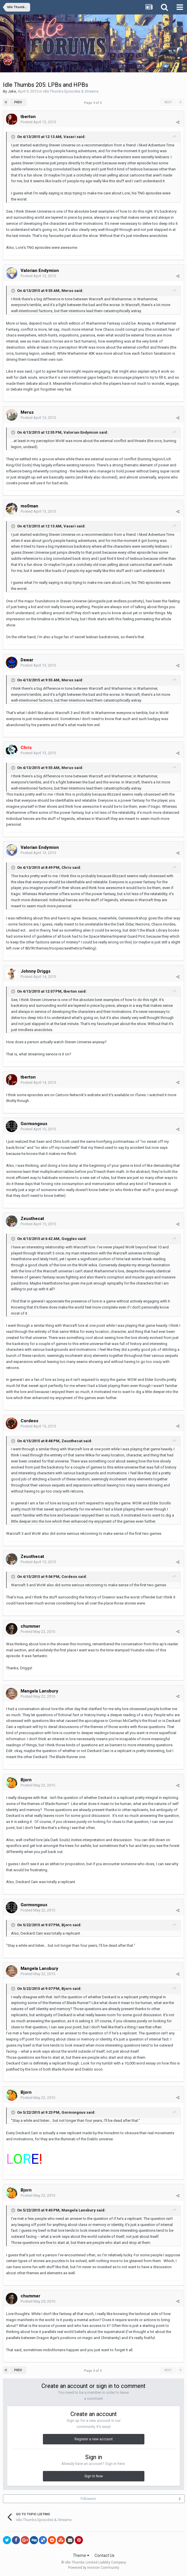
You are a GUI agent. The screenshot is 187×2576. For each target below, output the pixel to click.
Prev (18, 102)
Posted (38, 122)
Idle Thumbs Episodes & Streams (71, 91)
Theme (81, 2555)
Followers (88, 2499)
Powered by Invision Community (93, 2568)
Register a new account (94, 2439)
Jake (12, 91)
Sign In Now (93, 2476)
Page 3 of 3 (93, 103)
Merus (27, 412)
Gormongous (34, 1123)
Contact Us (105, 2555)
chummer (30, 1626)
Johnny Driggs (35, 971)
